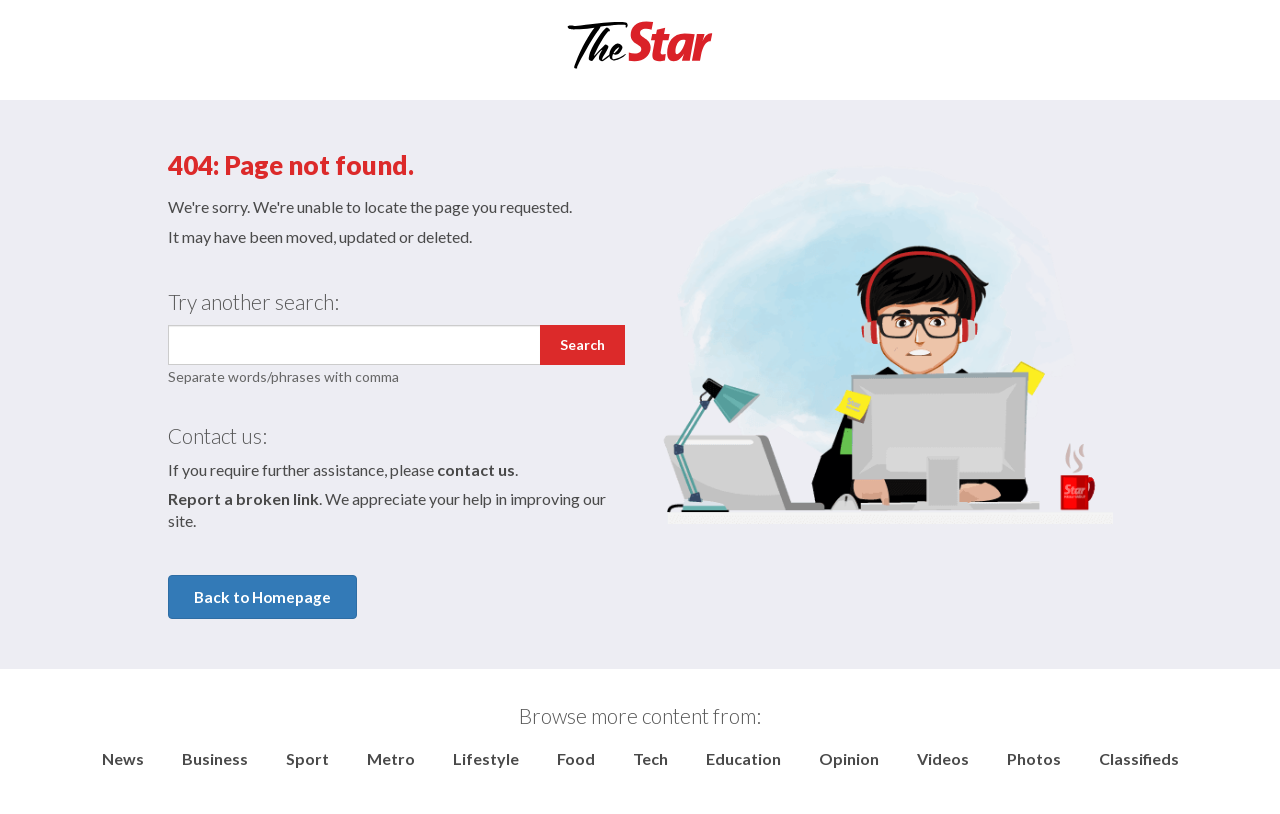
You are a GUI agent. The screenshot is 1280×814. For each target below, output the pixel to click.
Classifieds (1139, 758)
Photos (1034, 758)
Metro (391, 758)
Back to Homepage (262, 597)
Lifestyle (486, 758)
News (123, 758)
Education (743, 758)
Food (576, 758)
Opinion (849, 758)
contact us (476, 469)
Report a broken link (243, 498)
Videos (943, 758)
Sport (307, 758)
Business (215, 758)
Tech (650, 758)
